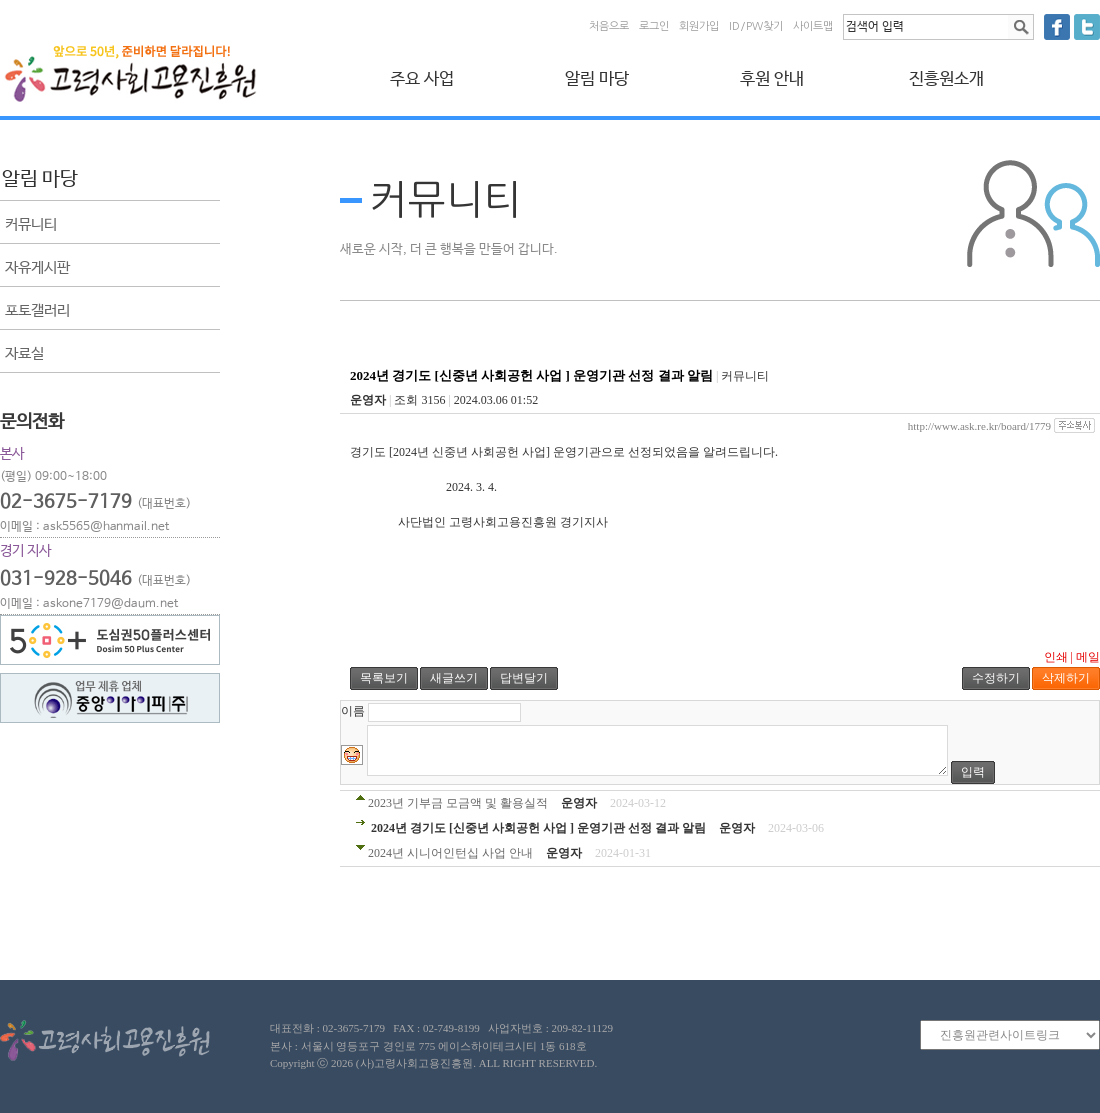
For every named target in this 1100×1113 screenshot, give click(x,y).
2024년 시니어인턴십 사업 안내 (450, 853)
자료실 (24, 353)
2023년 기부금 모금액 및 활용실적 (458, 803)
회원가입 (699, 26)
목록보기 (384, 678)
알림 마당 (597, 79)
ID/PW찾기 (756, 26)
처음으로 (609, 26)
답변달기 (524, 678)
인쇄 (1056, 657)
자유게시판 (37, 267)
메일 (1088, 657)
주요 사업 (422, 79)
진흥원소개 (946, 79)
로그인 (654, 26)
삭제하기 (1066, 678)
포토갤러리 (37, 310)
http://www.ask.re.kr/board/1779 (979, 426)
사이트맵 (813, 26)
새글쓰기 (454, 678)
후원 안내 (772, 79)
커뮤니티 (31, 224)
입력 (973, 772)
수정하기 (996, 678)
